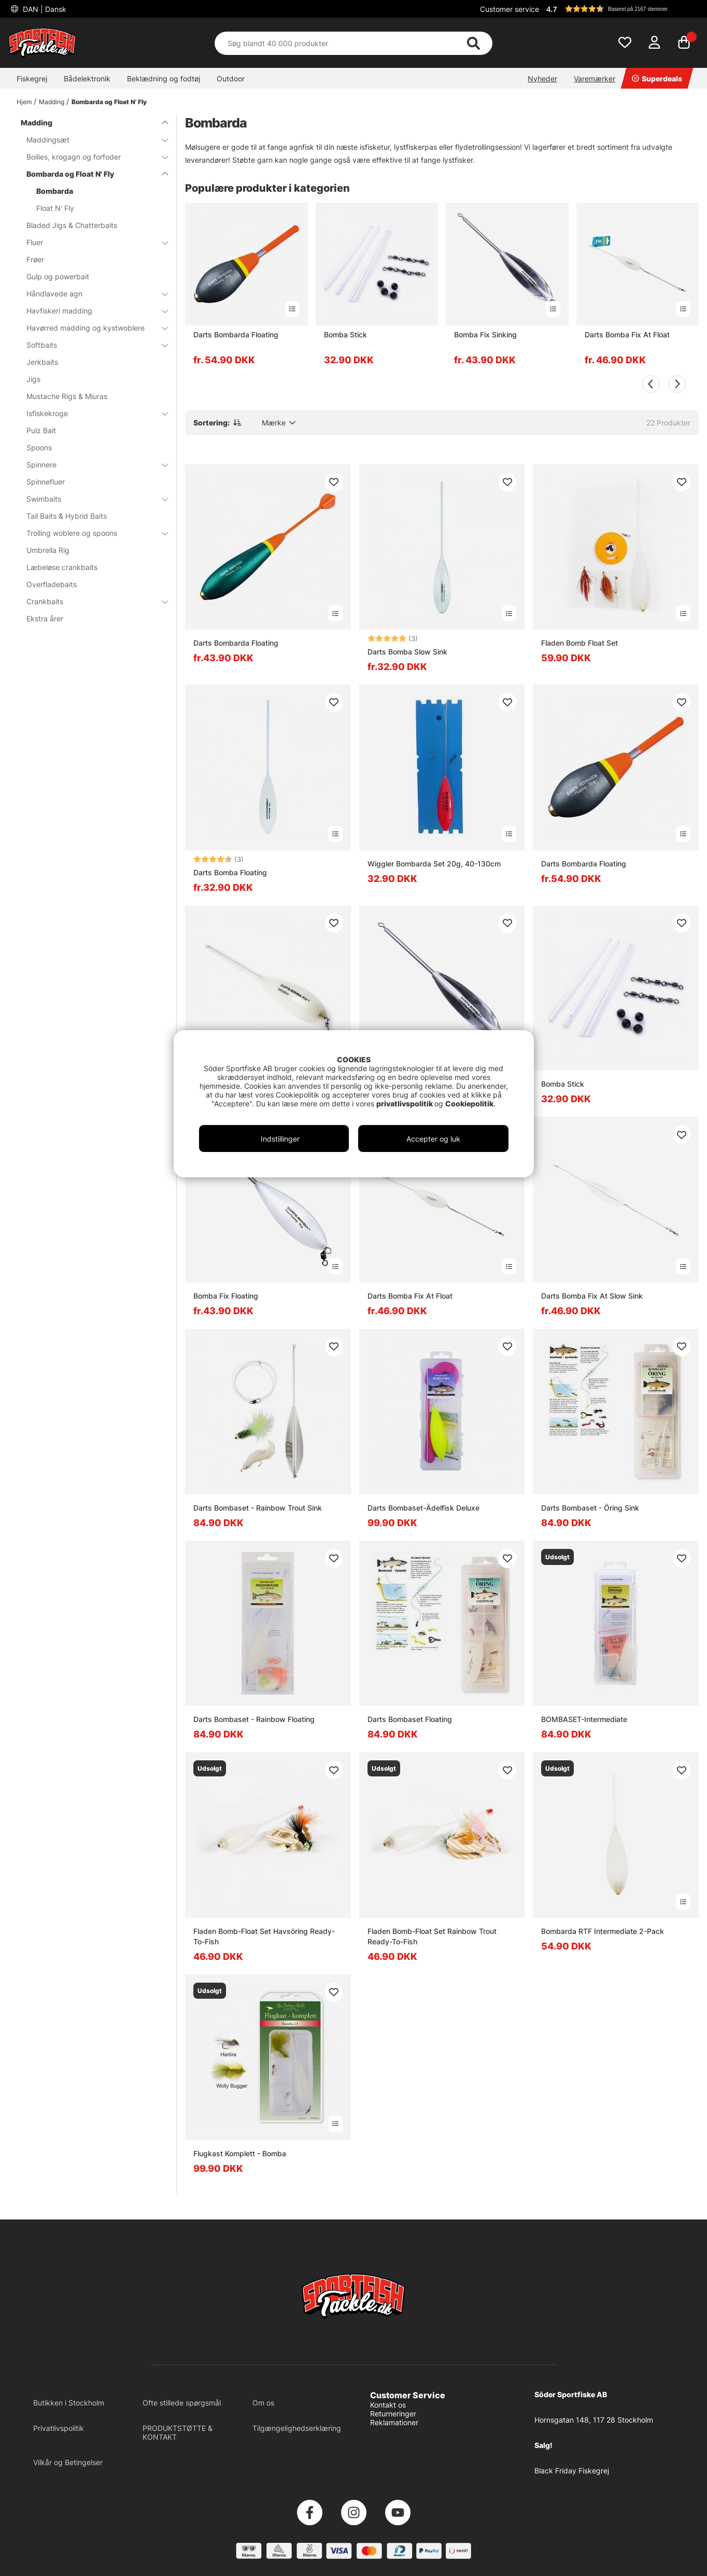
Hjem (24, 102)
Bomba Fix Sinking (485, 334)
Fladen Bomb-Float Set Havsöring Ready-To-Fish (264, 1936)
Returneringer (393, 2413)
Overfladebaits (51, 584)
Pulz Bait (41, 430)
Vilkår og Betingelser (68, 2462)
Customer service (509, 9)
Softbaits (90, 344)
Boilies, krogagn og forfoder (90, 156)
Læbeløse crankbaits (61, 567)
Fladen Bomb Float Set (579, 642)
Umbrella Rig (47, 550)
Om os (263, 2402)
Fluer (90, 242)
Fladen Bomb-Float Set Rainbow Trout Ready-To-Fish (432, 1936)
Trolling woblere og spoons (90, 533)
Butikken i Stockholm (68, 2402)
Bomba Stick (345, 334)
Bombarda (54, 191)
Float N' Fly (55, 208)
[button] (621, 9)
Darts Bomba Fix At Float (627, 334)
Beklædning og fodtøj (163, 78)
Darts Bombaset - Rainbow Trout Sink (257, 1507)
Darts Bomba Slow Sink (407, 651)
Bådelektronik (87, 78)
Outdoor (231, 78)
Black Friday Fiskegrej (571, 2470)
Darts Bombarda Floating (235, 334)
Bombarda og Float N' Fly (109, 102)
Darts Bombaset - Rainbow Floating (254, 1719)
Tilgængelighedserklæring (296, 2428)
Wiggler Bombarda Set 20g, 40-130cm (434, 863)
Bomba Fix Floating (225, 1295)
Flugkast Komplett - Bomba (239, 2153)
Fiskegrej (32, 78)
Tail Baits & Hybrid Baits (66, 515)
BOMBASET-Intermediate (584, 1719)
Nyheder (542, 78)
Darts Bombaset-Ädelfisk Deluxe (423, 1507)
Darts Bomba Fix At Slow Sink (592, 1295)
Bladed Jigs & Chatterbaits (71, 225)
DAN (43, 9)
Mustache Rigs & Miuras (66, 396)
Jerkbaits (42, 362)
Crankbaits (90, 601)
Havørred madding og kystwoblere (90, 327)
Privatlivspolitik (58, 2428)
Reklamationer (394, 2422)
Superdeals (657, 78)
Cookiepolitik (469, 1103)
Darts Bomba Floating (230, 872)
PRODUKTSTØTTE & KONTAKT (178, 2432)
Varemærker (594, 78)
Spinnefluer (45, 481)
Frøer (35, 259)
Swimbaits (90, 498)
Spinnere (90, 464)
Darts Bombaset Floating (409, 1719)
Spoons (39, 447)
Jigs (33, 379)
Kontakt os (388, 2404)
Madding (51, 102)
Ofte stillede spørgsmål (182, 2402)
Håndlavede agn (90, 293)
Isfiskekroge (90, 413)
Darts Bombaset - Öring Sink (590, 1507)
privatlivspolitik (405, 1103)
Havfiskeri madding (90, 310)
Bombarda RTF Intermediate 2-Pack (602, 1931)
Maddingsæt (90, 139)
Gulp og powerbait (57, 276)
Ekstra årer (44, 618)
